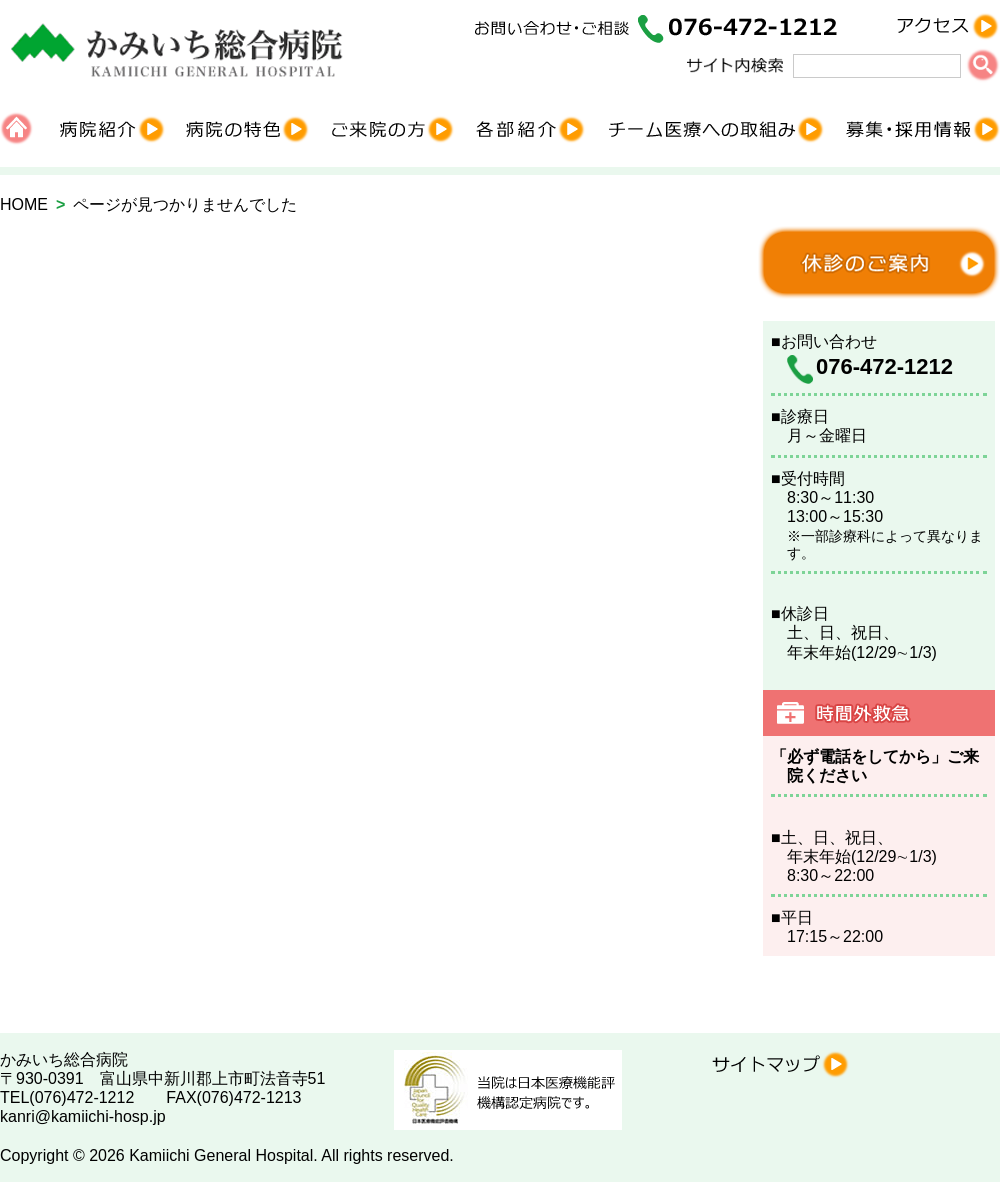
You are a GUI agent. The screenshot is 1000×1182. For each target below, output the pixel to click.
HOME (24, 204)
